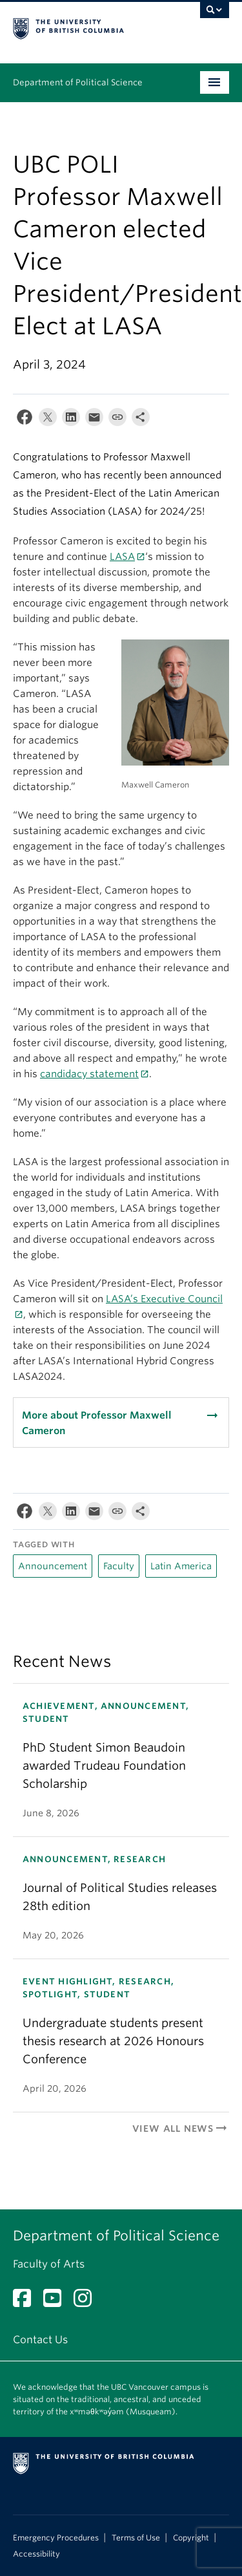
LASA (122, 557)
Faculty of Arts (49, 2264)
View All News (180, 2128)
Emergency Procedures (56, 2537)
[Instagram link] (87, 2302)
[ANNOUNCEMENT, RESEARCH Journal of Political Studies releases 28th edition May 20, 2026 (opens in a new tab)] (121, 1897)
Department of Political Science (78, 82)
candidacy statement (89, 1074)
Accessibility (36, 2554)
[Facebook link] (27, 2302)
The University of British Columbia (89, 26)
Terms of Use (136, 2537)
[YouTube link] (57, 2302)
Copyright (191, 2537)
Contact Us (40, 2340)
